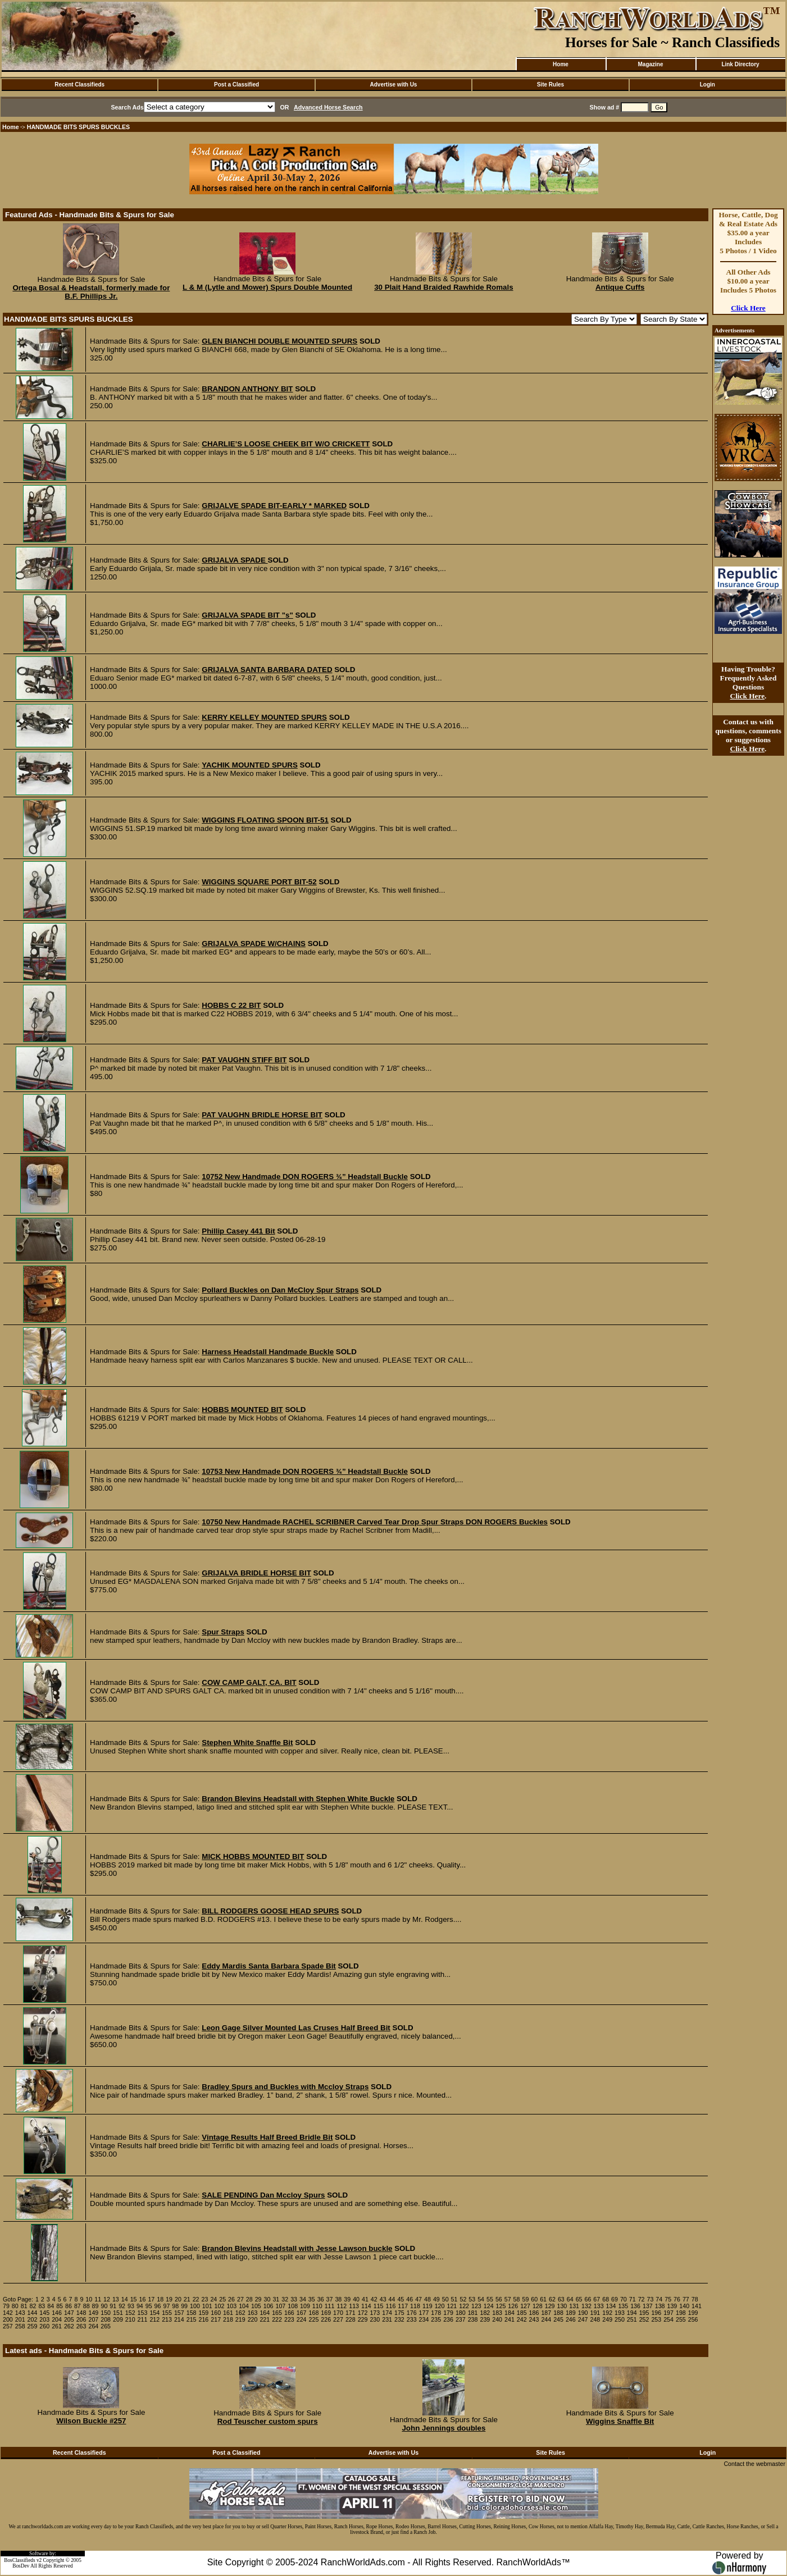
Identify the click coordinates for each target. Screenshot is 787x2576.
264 (93, 2326)
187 (546, 2312)
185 (522, 2312)
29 (258, 2299)
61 (543, 2299)
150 (106, 2312)
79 (6, 2306)
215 (191, 2319)
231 (387, 2319)
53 (471, 2299)
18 (160, 2299)
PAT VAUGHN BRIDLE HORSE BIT (262, 1115)
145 (44, 2312)
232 (399, 2319)
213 (167, 2319)
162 (240, 2312)
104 (244, 2306)
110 (317, 2306)
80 (15, 2306)
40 (356, 2299)
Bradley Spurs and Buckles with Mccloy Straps (285, 2086)
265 (106, 2326)
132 (586, 2306)
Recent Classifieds (79, 84)
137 (648, 2306)
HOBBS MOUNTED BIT (242, 1409)
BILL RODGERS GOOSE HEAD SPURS (270, 1911)
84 (50, 2306)
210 (130, 2319)
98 (175, 2306)
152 (130, 2312)
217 (216, 2319)
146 (57, 2312)
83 (41, 2306)
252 (644, 2319)
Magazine (650, 64)
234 (424, 2319)
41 (365, 2299)
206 (81, 2319)
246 (571, 2319)
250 (620, 2319)
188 (558, 2312)
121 (452, 2306)
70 (623, 2299)
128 (538, 2306)
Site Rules (550, 84)
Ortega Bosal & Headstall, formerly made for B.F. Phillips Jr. (91, 292)
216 (204, 2319)
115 (379, 2306)
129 (550, 2306)
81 (24, 2306)
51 (454, 2299)
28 (249, 2299)
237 (461, 2319)
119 (427, 2306)
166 (289, 2312)
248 (595, 2319)
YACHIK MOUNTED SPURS (250, 765)
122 (464, 2306)
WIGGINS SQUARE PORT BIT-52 (259, 882)
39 (347, 2299)
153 (143, 2312)
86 (68, 2306)
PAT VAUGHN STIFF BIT (244, 1060)
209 (118, 2319)
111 (330, 2306)
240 (497, 2319)
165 (277, 2312)
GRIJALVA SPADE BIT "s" (247, 615)
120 (440, 2306)
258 (20, 2326)
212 (154, 2319)
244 (546, 2319)
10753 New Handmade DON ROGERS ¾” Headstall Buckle (305, 1471)
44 (392, 2299)
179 (448, 2312)
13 (115, 2299)
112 (341, 2306)
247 (583, 2319)
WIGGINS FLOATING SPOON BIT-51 (265, 820)
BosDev (20, 2566)
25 (222, 2299)
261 (57, 2326)
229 (363, 2319)
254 (668, 2319)
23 (205, 2299)
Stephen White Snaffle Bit (247, 1742)
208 (106, 2319)
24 (213, 2299)
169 (326, 2312)
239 (485, 2319)
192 (607, 2312)
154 (154, 2312)
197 (668, 2312)
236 (448, 2319)
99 (184, 2306)
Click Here (748, 308)
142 (8, 2312)
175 (399, 2312)
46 (409, 2299)
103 (231, 2306)
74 (659, 2299)
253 (656, 2319)
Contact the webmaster (754, 2463)
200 (8, 2319)
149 (93, 2312)
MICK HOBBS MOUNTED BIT (253, 1856)
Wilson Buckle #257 (91, 2421)
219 (240, 2319)
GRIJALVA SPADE (234, 560)
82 (33, 2306)
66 (587, 2299)
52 (463, 2299)
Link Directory (740, 64)
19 (169, 2299)
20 (178, 2299)
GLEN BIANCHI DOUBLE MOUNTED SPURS (279, 341)
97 (166, 2306)
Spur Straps (223, 1632)
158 (191, 2312)
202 (33, 2319)
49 (436, 2299)
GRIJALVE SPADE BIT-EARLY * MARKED (274, 505)
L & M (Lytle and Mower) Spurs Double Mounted (267, 287)
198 (681, 2312)
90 (104, 2306)
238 (473, 2319)
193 (620, 2312)
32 (284, 2299)
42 (374, 2299)
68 (605, 2299)
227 (338, 2319)
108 (293, 2306)
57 (507, 2299)
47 (418, 2299)
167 (302, 2312)
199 (693, 2312)
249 (607, 2319)
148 (81, 2312)
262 (69, 2326)
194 (632, 2312)
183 (497, 2312)
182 (485, 2312)
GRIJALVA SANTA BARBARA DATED (267, 669)
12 (106, 2299)
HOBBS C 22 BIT (231, 1005)
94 (140, 2306)
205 (69, 2319)
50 (445, 2299)
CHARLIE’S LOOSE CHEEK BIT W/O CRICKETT (286, 444)
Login (707, 84)
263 (81, 2326)
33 (293, 2299)
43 (383, 2299)
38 (338, 2299)
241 (509, 2319)
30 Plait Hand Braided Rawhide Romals (443, 287)
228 (350, 2319)
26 (231, 2299)
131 (574, 2306)
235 (436, 2319)
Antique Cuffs (619, 287)
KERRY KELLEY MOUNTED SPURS (264, 717)
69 (614, 2299)
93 (131, 2306)
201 (20, 2319)
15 (133, 2299)
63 (561, 2299)
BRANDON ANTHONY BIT (247, 389)
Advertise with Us (393, 84)
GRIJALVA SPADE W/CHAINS (254, 943)
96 (157, 2306)
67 (596, 2299)
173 (375, 2312)
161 (228, 2312)
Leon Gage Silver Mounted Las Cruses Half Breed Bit (296, 2028)
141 (697, 2306)
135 (623, 2306)
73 (650, 2299)
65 (579, 2299)
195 (644, 2312)
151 (118, 2312)
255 (681, 2319)
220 (253, 2319)
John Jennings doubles (443, 2428)
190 (583, 2312)
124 (489, 2306)
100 (195, 2306)
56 (498, 2299)
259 (33, 2326)
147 (69, 2312)
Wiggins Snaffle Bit (620, 2421)
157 (179, 2312)
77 (686, 2299)
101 (207, 2306)
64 (570, 2299)
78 (695, 2299)
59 (525, 2299)
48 (427, 2299)
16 (142, 2299)
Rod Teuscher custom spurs (267, 2421)
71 (632, 2299)
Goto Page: (18, 2299)
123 (476, 2306)
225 (314, 2319)
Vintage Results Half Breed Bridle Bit (267, 2137)
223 (289, 2319)
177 (424, 2312)
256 (693, 2319)
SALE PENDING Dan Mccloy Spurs (263, 2195)
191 (595, 2312)
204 (57, 2319)
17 (151, 2299)
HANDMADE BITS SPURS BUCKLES (78, 127)
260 (44, 2326)
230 (375, 2319)
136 (635, 2306)
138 (660, 2306)
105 (256, 2306)
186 (534, 2312)
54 (480, 2299)
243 (534, 2319)
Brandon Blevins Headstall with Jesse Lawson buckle (297, 2248)
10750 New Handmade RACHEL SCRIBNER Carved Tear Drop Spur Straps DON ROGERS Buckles (375, 1522)
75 (668, 2299)
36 (320, 2299)
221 (265, 2319)
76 (677, 2299)
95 (148, 2306)
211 (143, 2319)
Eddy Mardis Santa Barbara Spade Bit (269, 1966)
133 (599, 2306)
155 (167, 2312)
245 (558, 2319)
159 (204, 2312)
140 (684, 2306)
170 (338, 2312)
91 (113, 2306)
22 (196, 2299)
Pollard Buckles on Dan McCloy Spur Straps (280, 1290)
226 (326, 2319)
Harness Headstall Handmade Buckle (268, 1352)
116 (391, 2306)
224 (302, 2319)
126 (513, 2306)
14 (124, 2299)
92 (122, 2306)
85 (59, 2306)
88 (86, 2306)
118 (415, 2306)
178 (436, 2312)
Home (560, 64)
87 (77, 2306)
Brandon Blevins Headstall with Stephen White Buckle (298, 1798)
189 (571, 2312)
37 (329, 2299)
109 (305, 2306)
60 (534, 2299)
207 (93, 2319)
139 (672, 2306)
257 (8, 2326)
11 (97, 2299)
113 (354, 2306)
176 (412, 2312)
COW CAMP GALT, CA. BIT (249, 1682)
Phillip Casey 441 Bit (238, 1231)
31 (275, 2299)
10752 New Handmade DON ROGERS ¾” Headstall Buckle (305, 1176)
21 (187, 2299)
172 (363, 2312)
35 (311, 2299)
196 (656, 2312)
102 (220, 2306)
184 (509, 2312)
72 (641, 2299)
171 (350, 2312)
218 (228, 2319)
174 (387, 2312)
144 (33, 2312)
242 (522, 2319)
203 (44, 2319)
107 (281, 2306)
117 (403, 2306)
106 (268, 2306)
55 (489, 2299)
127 (525, 2306)
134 (611, 2306)
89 (95, 2306)
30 (267, 2299)
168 (314, 2312)
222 (277, 2319)
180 (461, 2312)
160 (216, 2312)
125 (501, 2306)
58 (516, 2299)
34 (302, 2299)
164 (265, 2312)
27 (240, 2299)
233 (412, 2319)
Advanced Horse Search (328, 107)
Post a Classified (236, 84)
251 (632, 2319)
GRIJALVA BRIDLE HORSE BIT (256, 1573)
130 (562, 2306)
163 (253, 2312)
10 (88, 2299)
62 (552, 2299)
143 (20, 2312)
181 (473, 2312)
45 (400, 2299)
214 (179, 2319)
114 (366, 2306)
